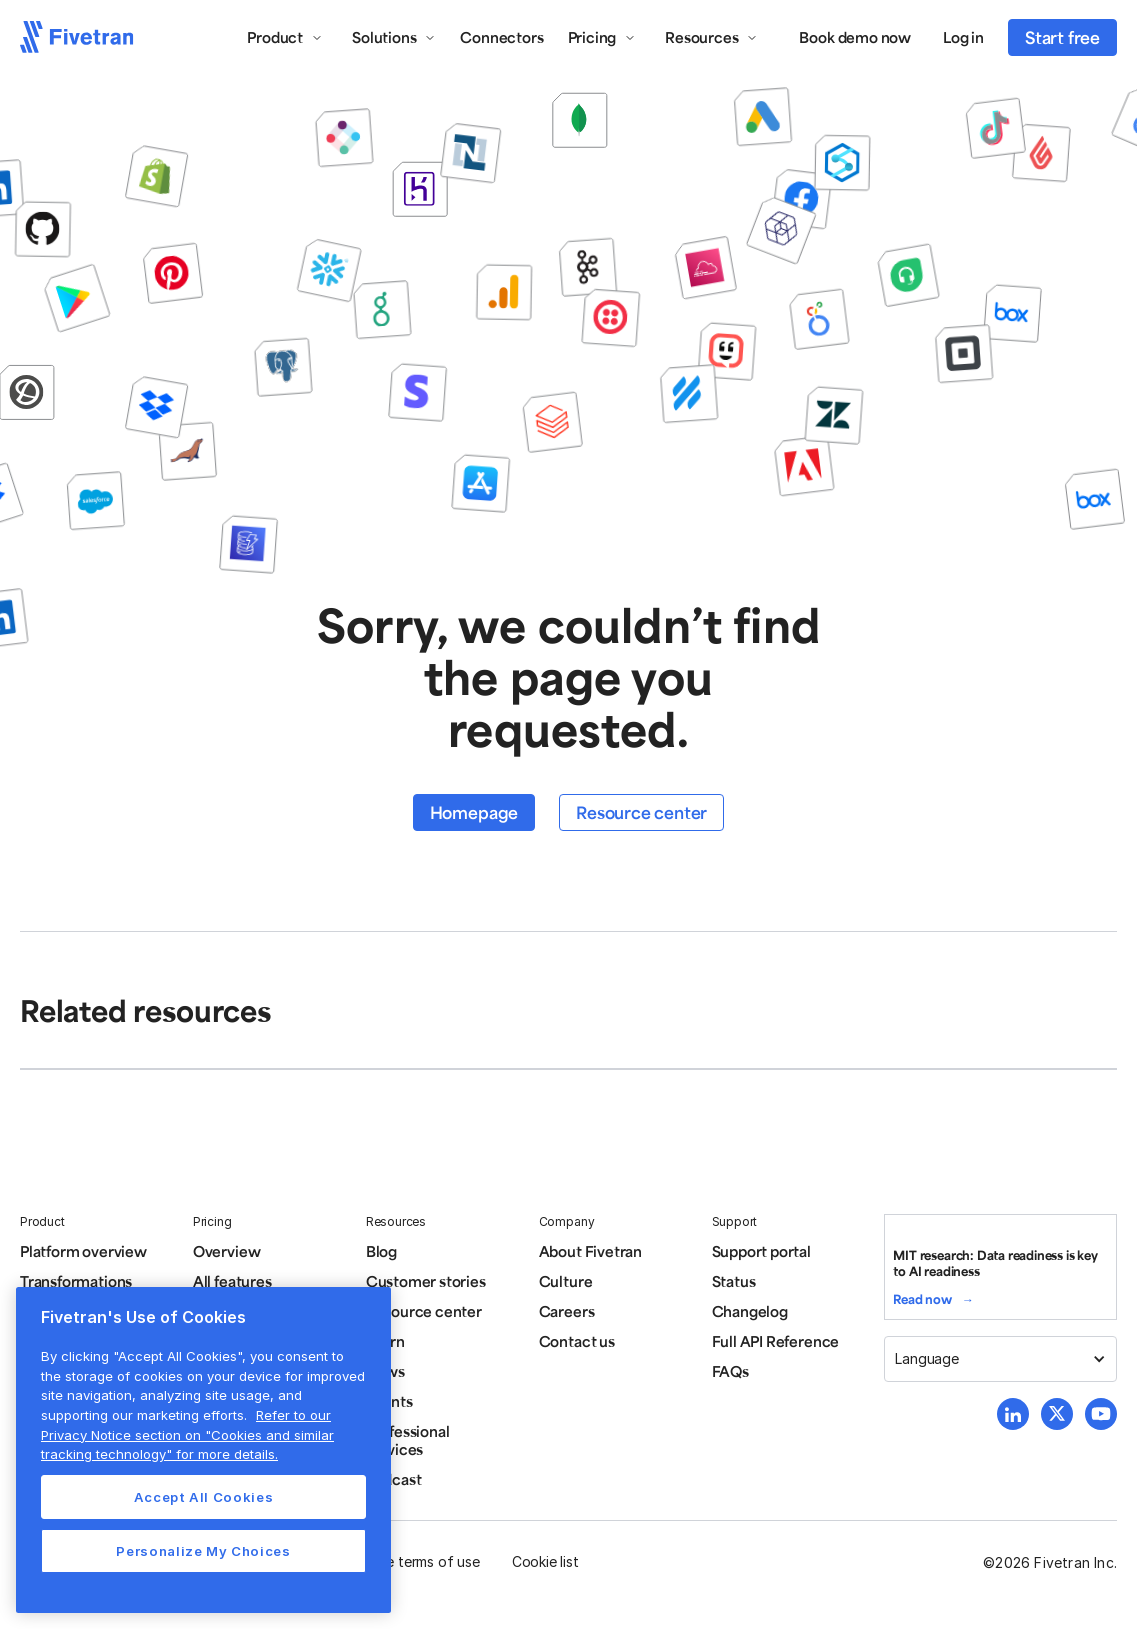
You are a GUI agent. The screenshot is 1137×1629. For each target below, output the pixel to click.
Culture (566, 1281)
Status (734, 1281)
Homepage (474, 812)
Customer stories (426, 1281)
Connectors (501, 37)
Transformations (76, 1281)
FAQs (730, 1371)
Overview (226, 1251)
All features (232, 1281)
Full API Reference (776, 1341)
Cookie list (545, 1561)
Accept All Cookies (204, 1497)
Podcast (394, 1479)
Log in (963, 37)
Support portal (761, 1251)
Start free (1062, 37)
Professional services (408, 1440)
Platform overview (83, 1251)
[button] (285, 37)
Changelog (750, 1311)
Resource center (641, 812)
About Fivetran (590, 1251)
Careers (567, 1311)
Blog (381, 1251)
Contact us (577, 1341)
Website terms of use (411, 1561)
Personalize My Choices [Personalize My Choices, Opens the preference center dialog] (203, 1551)
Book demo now (855, 37)
